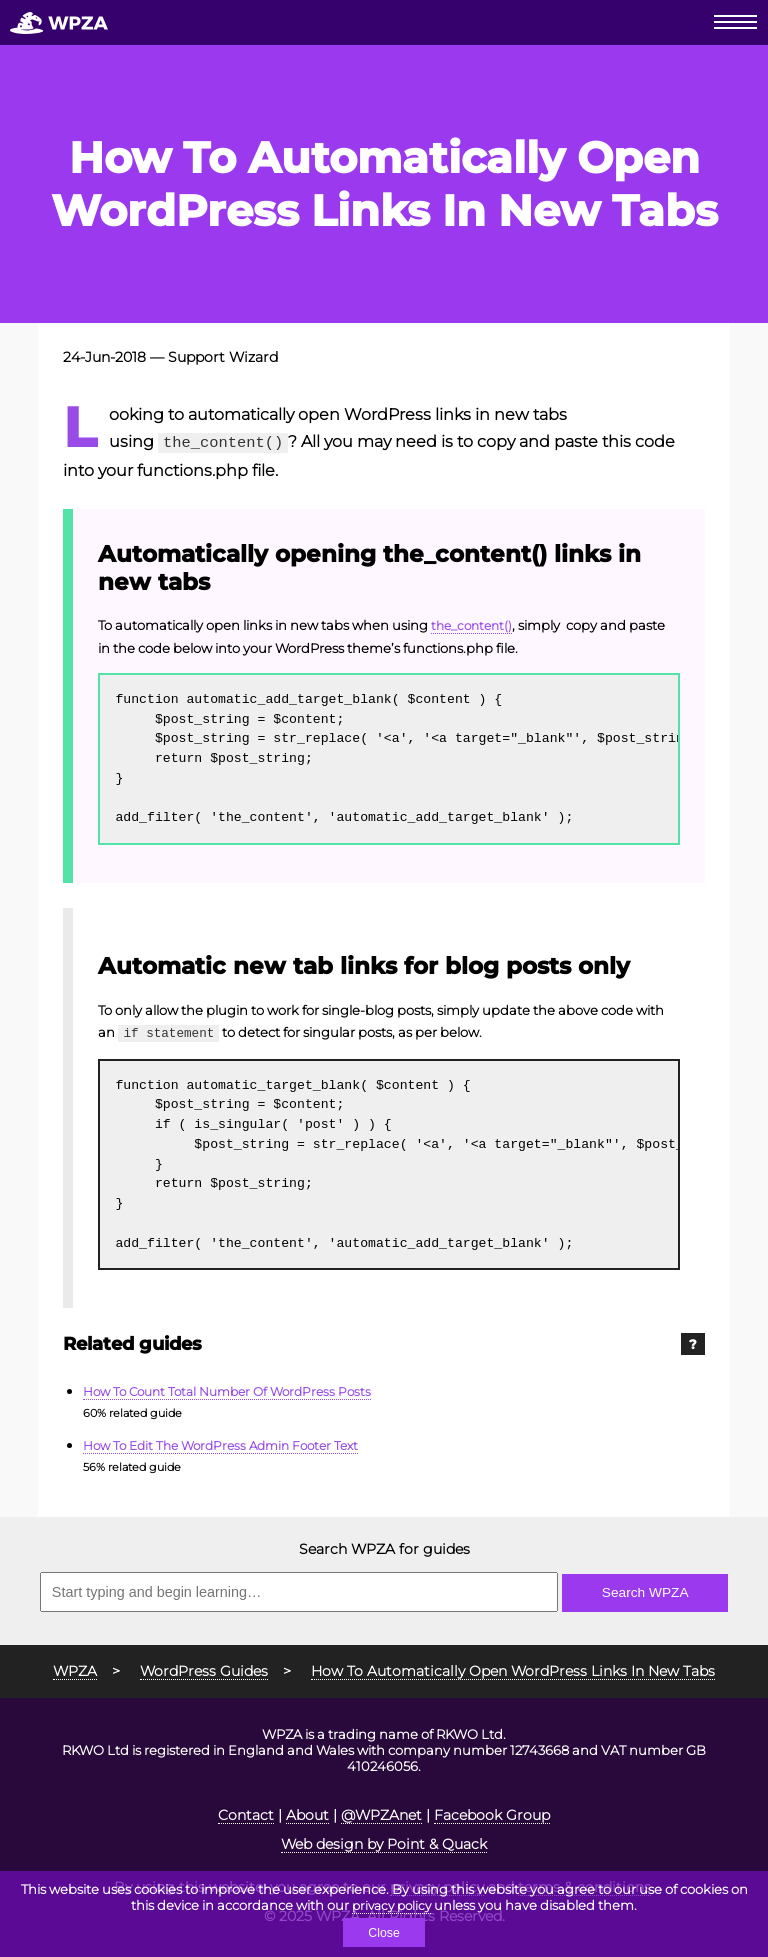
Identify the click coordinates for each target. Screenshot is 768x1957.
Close (383, 1932)
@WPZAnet (381, 1812)
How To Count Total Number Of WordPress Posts (237, 1389)
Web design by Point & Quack (384, 1841)
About (307, 1812)
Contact (246, 1812)
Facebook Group (492, 1812)
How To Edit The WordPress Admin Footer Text (231, 1443)
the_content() (475, 624)
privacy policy (392, 1904)
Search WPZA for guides (384, 1546)
